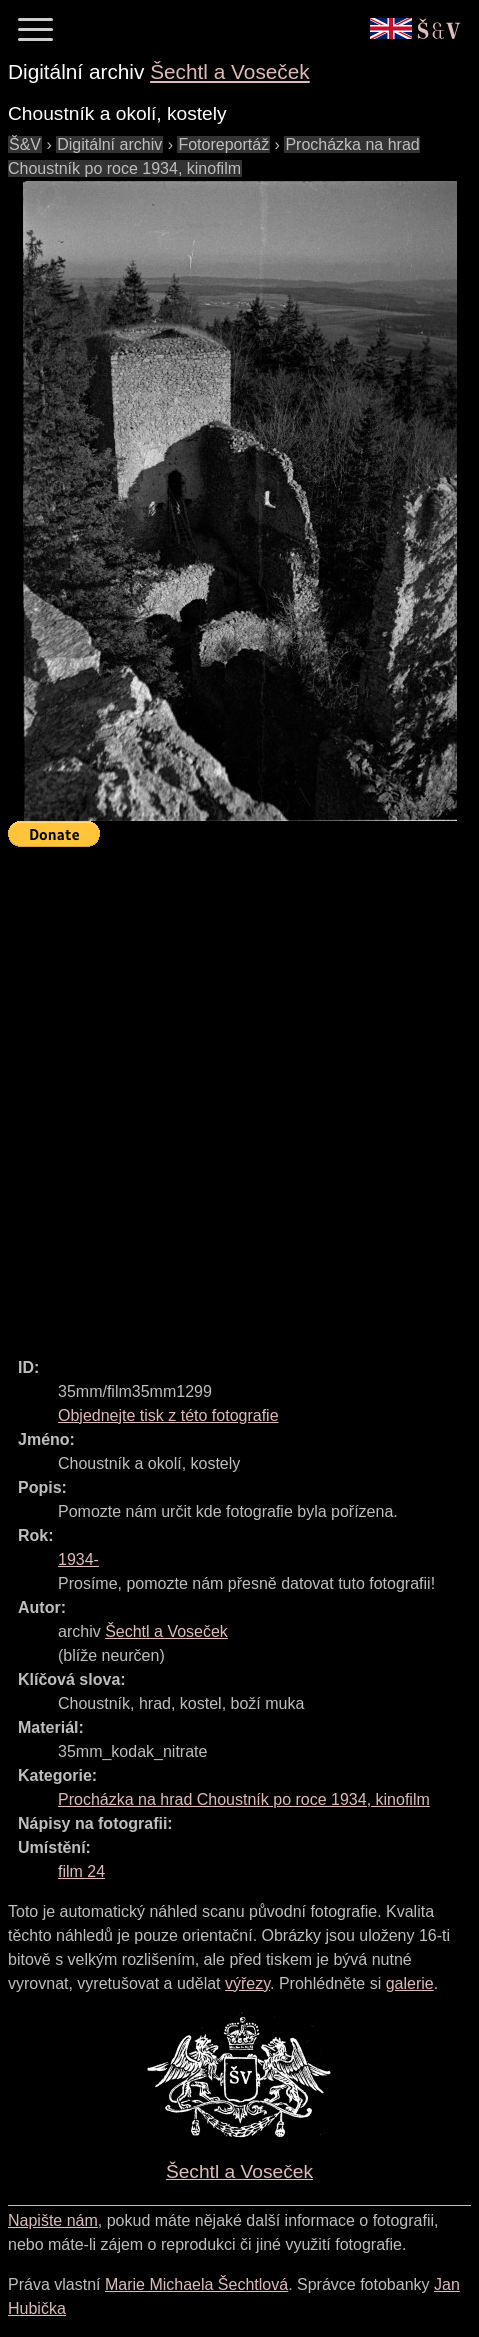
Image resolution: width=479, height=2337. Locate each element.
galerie (410, 1983)
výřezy (247, 1983)
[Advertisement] (239, 1093)
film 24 (81, 1871)
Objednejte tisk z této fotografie (168, 1415)
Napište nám (53, 2220)
